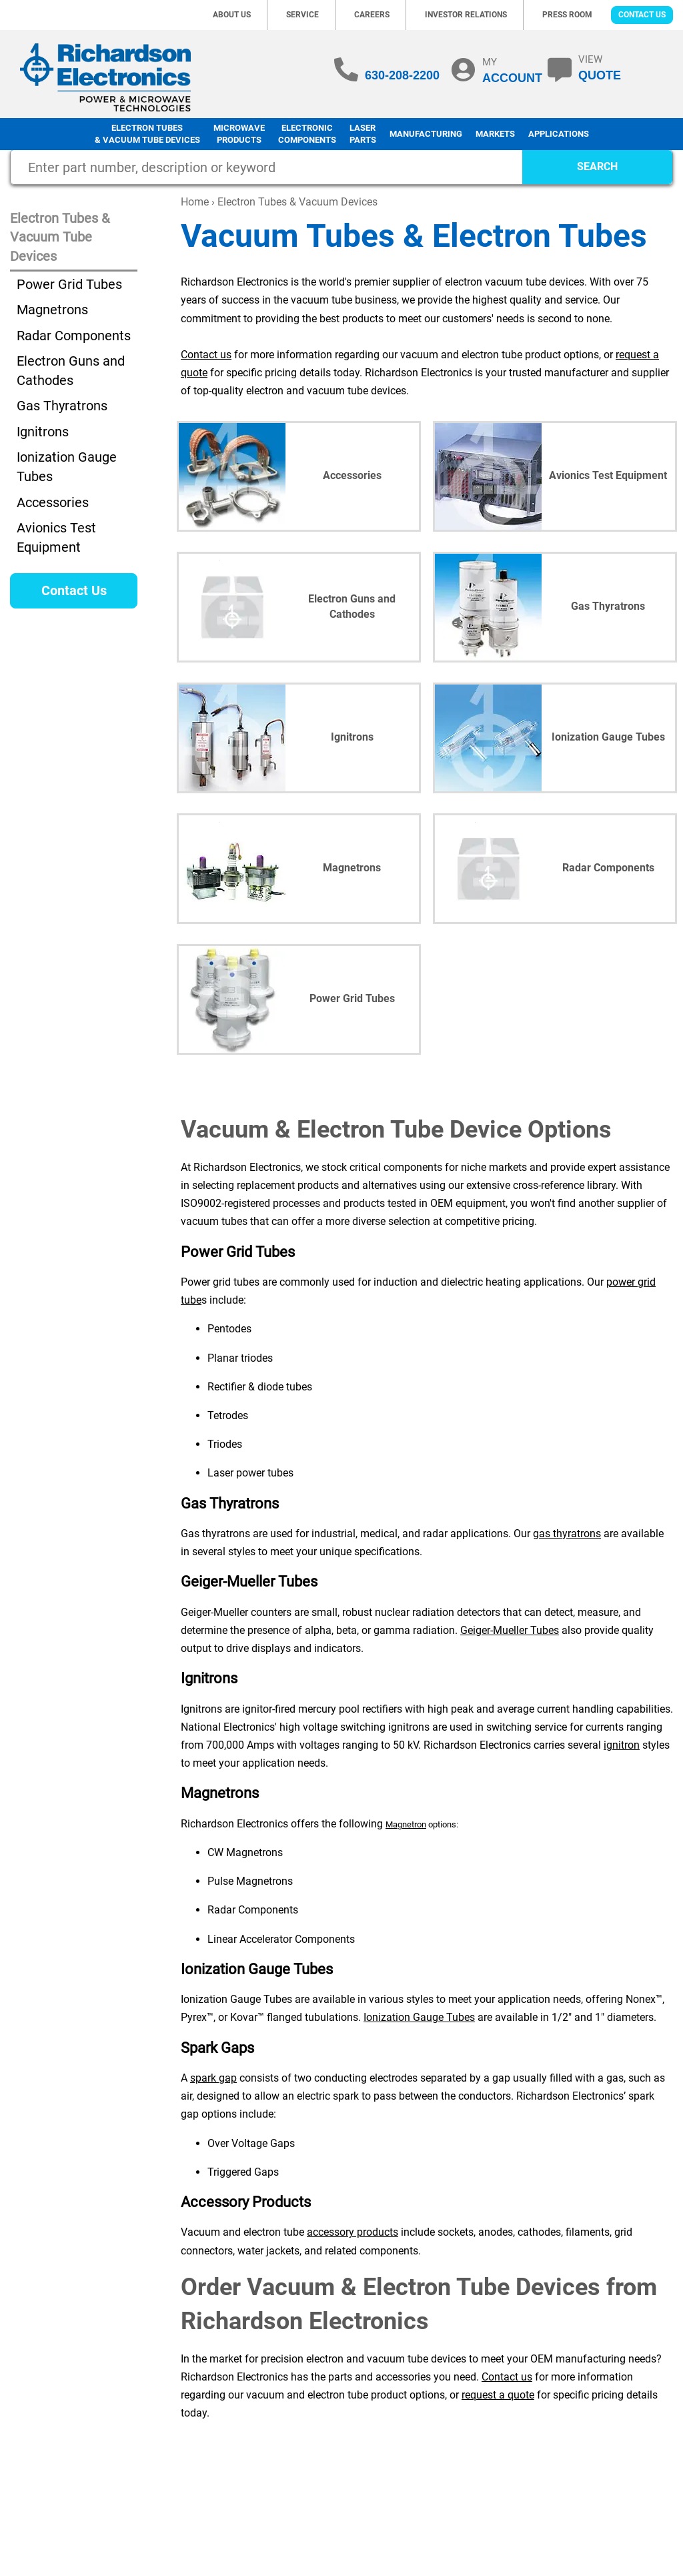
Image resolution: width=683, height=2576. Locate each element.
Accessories (53, 502)
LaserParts (363, 134)
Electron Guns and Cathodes (71, 370)
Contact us (206, 354)
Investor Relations (466, 14)
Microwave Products (239, 134)
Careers (372, 14)
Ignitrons (43, 432)
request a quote (498, 2395)
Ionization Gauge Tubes (419, 2017)
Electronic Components (307, 134)
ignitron (622, 1745)
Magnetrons (52, 310)
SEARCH (597, 166)
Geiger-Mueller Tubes (509, 1630)
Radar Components (74, 336)
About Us (232, 14)
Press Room (567, 14)
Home (195, 201)
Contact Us (642, 14)
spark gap (213, 2078)
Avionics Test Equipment (56, 537)
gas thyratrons (567, 1533)
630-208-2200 (402, 75)
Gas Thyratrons (62, 406)
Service (302, 14)
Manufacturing (426, 134)
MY (512, 70)
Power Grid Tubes (69, 284)
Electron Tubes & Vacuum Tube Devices (147, 134)
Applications (558, 134)
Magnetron (406, 1824)
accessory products (352, 2232)
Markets (495, 134)
